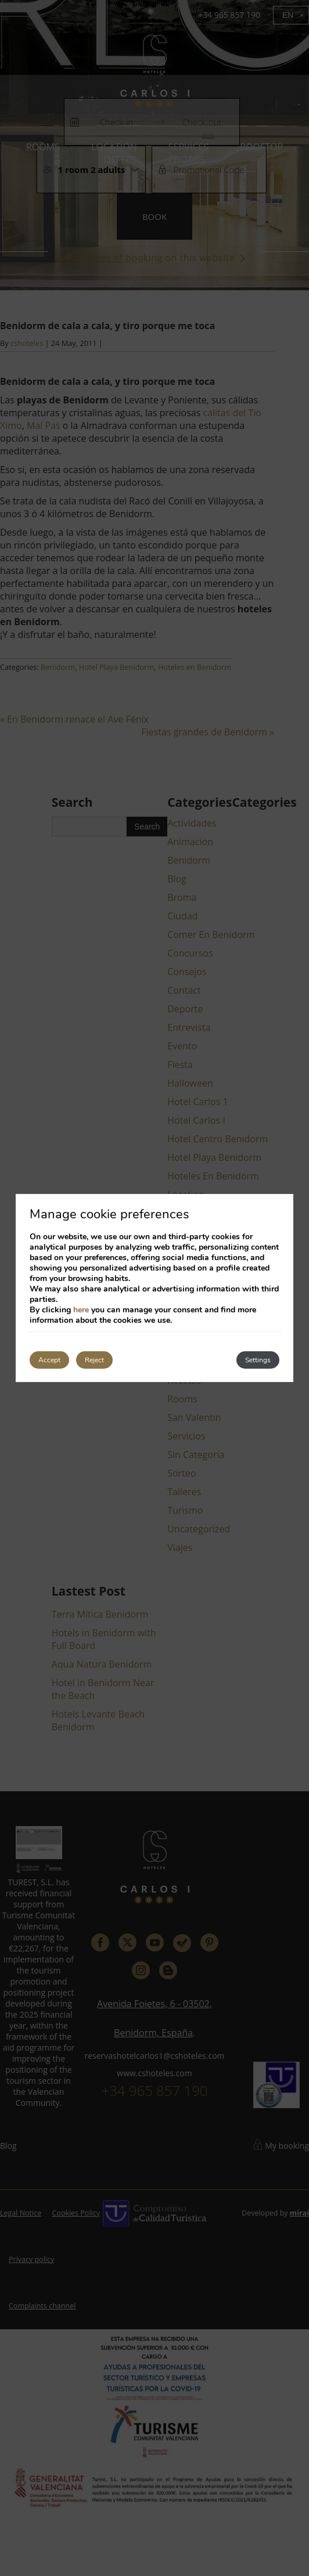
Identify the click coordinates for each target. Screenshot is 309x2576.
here (81, 1309)
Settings (258, 1360)
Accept (49, 1360)
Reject (94, 1360)
